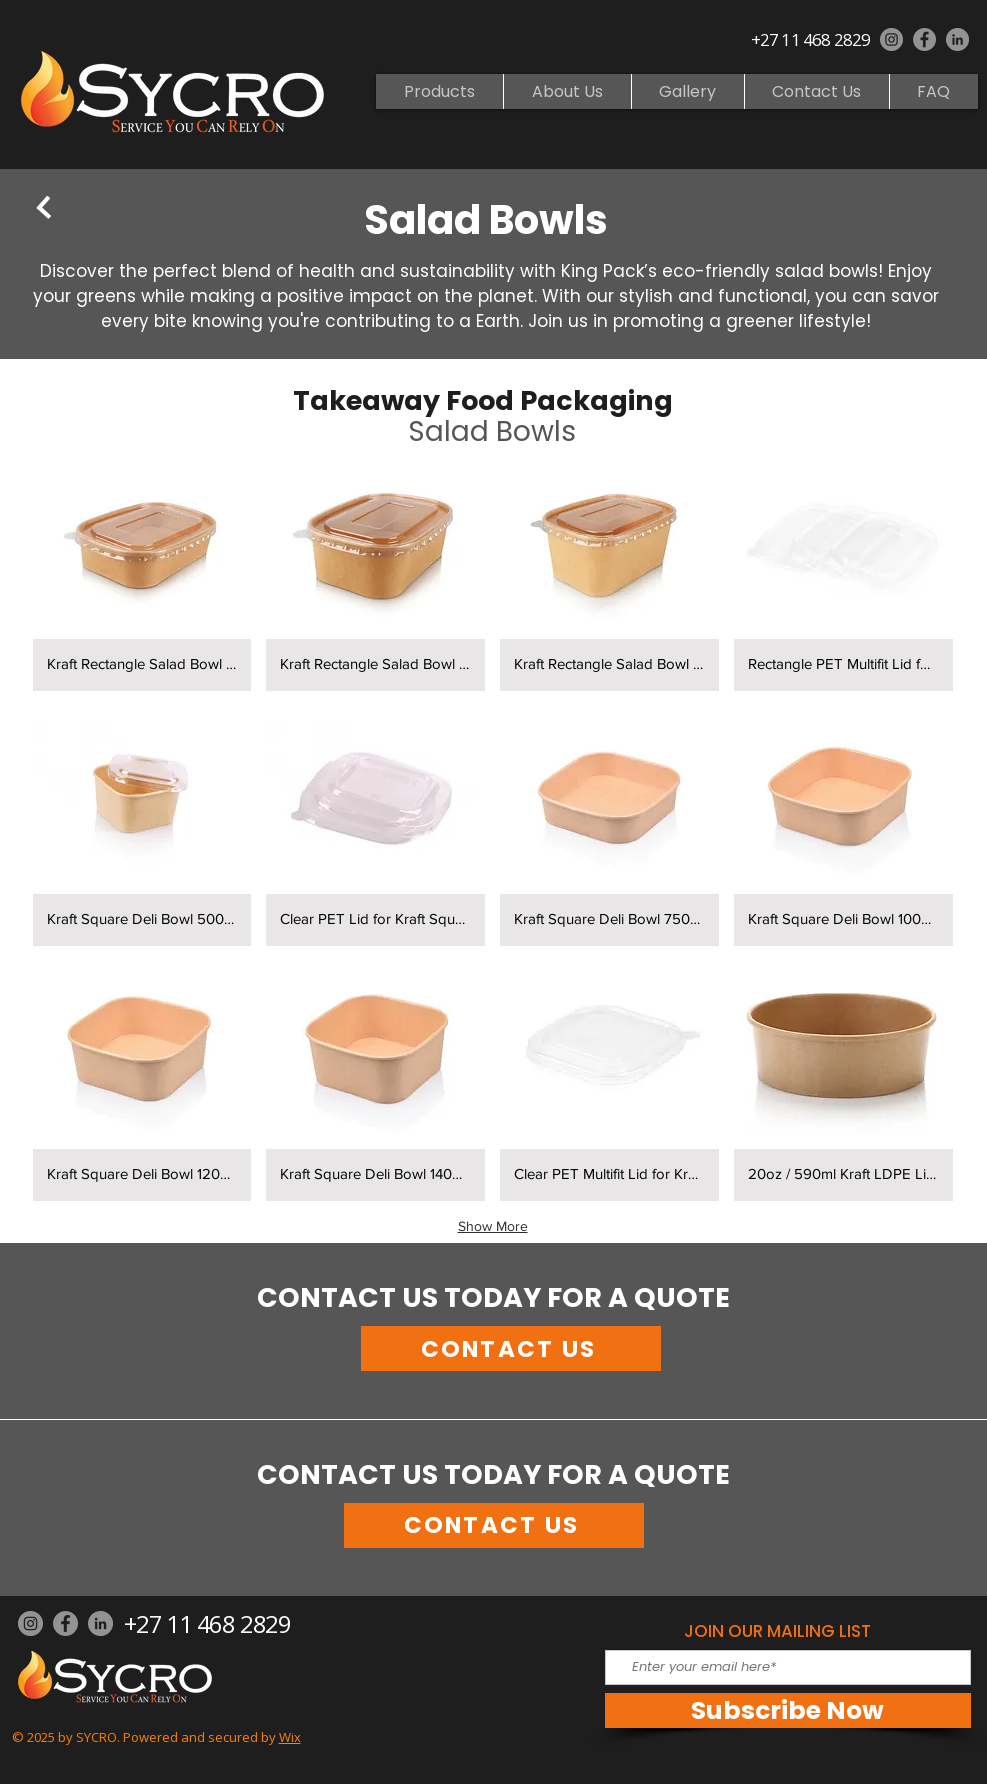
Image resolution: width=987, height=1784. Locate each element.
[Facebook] (924, 39)
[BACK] (44, 207)
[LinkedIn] (957, 39)
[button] (142, 571)
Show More (493, 1226)
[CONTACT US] (511, 1348)
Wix (290, 1737)
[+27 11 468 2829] (813, 39)
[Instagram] (891, 39)
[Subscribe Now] (788, 1710)
